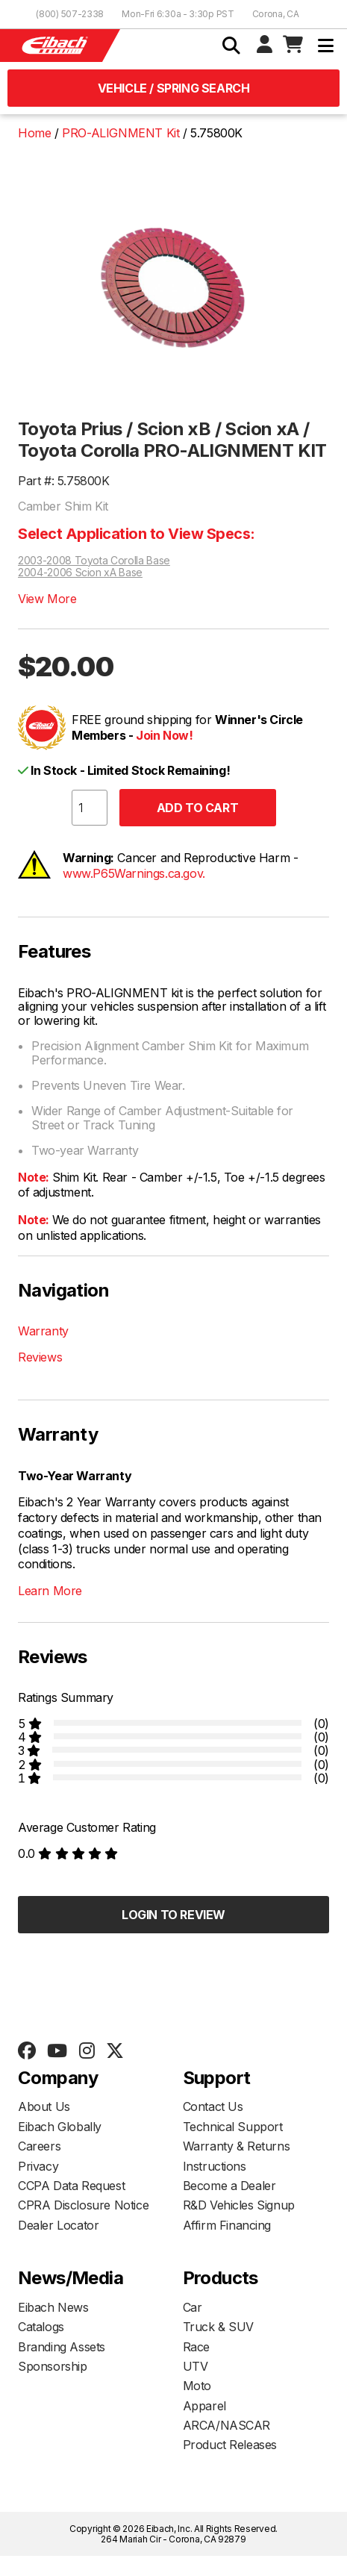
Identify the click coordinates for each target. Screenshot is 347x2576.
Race (196, 2347)
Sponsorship (52, 2366)
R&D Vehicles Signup (239, 2205)
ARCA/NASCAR (227, 2425)
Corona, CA (275, 13)
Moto (197, 2385)
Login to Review (173, 1914)
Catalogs (41, 2326)
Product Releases (230, 2444)
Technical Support (233, 2126)
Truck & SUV (218, 2326)
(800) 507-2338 (70, 13)
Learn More (50, 1590)
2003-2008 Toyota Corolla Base (94, 561)
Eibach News (53, 2307)
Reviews (40, 1357)
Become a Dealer (229, 2185)
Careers (39, 2146)
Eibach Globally (59, 2126)
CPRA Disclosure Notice (83, 2205)
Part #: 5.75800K (64, 480)
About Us (44, 2106)
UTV (195, 2366)
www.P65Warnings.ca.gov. (134, 873)
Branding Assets (61, 2347)
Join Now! (164, 735)
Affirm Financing (227, 2225)
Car (192, 2307)
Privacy (38, 2166)
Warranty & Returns (236, 2146)
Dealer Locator (58, 2225)
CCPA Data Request (71, 2185)
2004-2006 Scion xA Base (80, 572)
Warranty (43, 1330)
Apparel (204, 2406)
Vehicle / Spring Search (174, 88)
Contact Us (213, 2106)
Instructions (214, 2166)
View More (47, 599)
